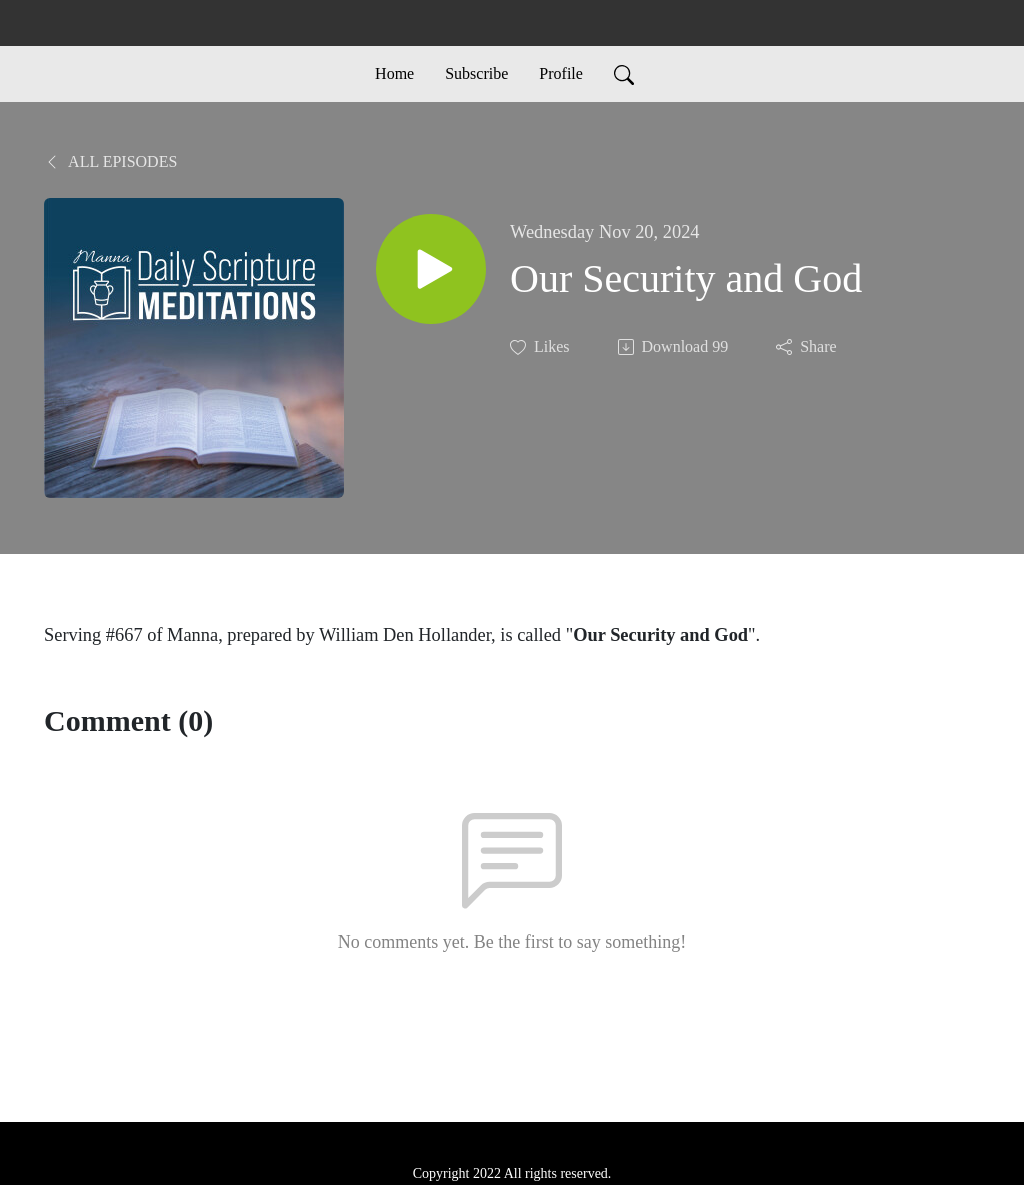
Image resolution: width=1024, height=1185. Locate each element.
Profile (561, 73)
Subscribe (476, 73)
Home (394, 73)
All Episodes (110, 161)
